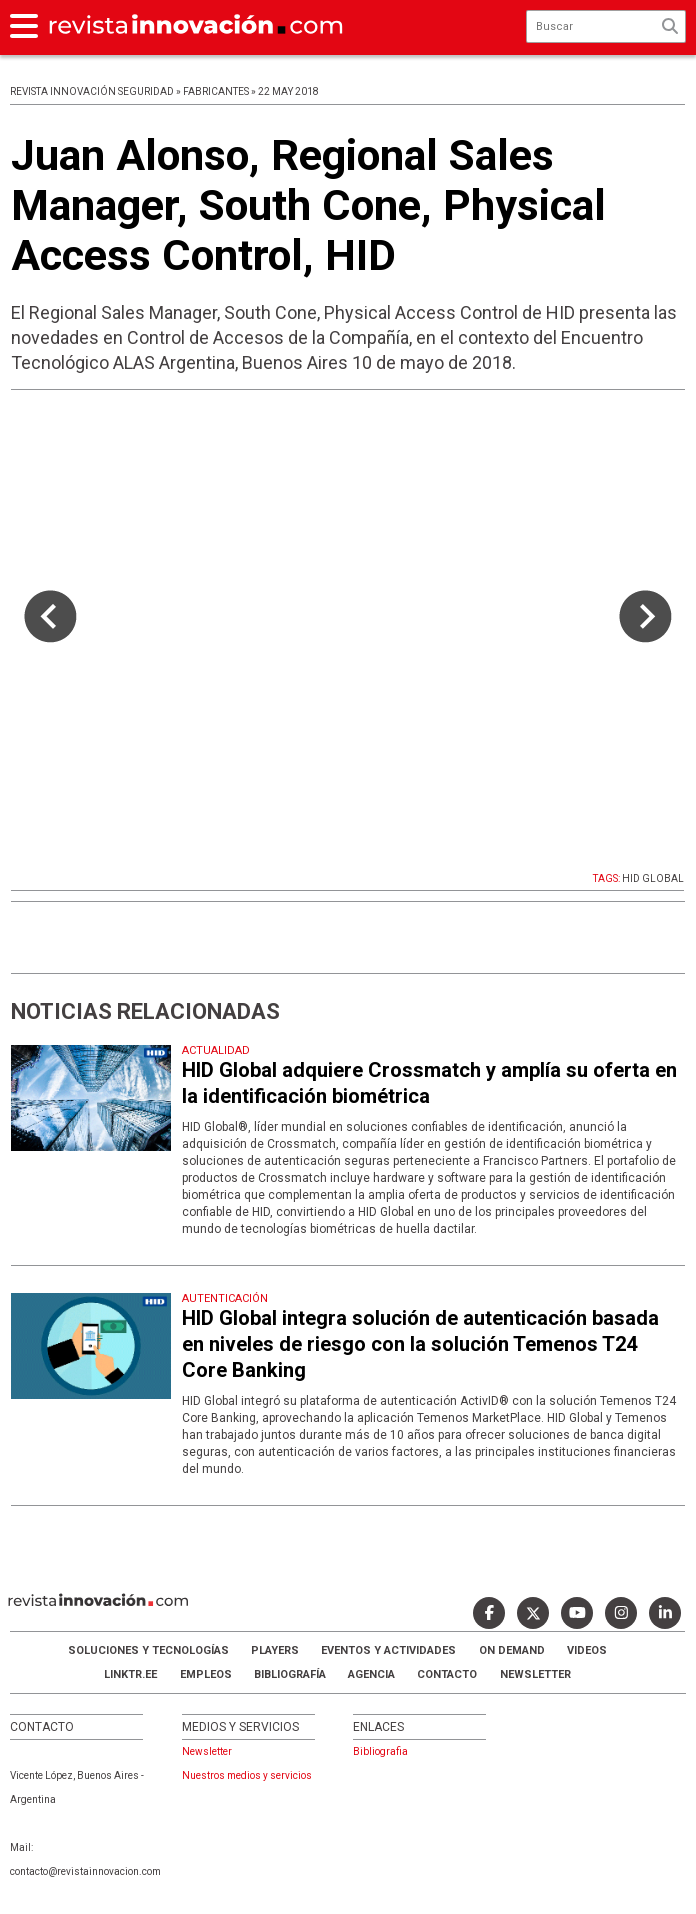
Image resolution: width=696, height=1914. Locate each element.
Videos (587, 1650)
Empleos (206, 1674)
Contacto (447, 1674)
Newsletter (535, 1674)
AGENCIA (371, 1674)
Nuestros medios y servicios (247, 1775)
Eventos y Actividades (388, 1650)
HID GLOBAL (653, 878)
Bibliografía (290, 1674)
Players (275, 1650)
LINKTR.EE (130, 1674)
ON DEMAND (512, 1650)
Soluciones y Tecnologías (148, 1650)
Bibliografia (380, 1751)
